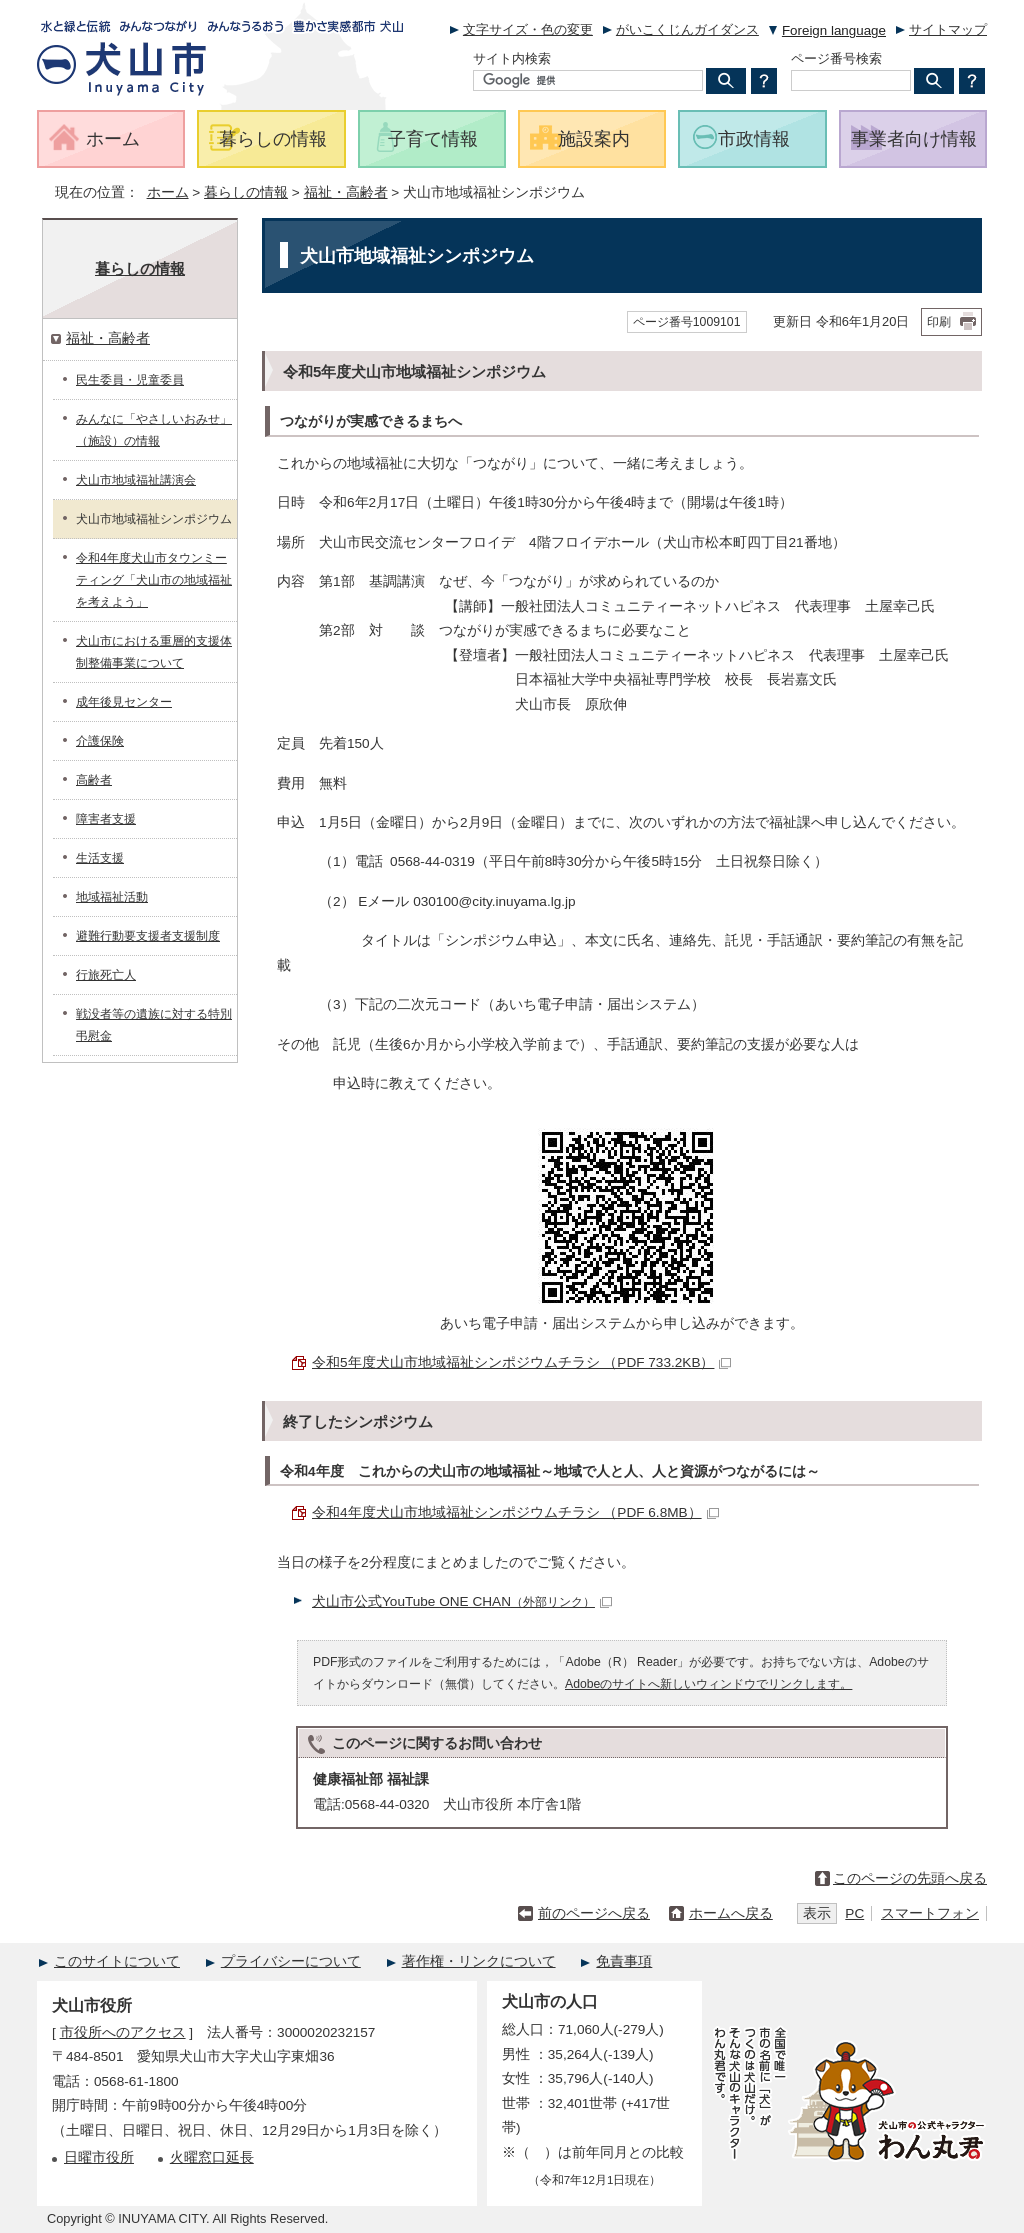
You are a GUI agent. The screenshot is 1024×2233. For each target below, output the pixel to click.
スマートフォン (930, 1913)
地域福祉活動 (112, 897)
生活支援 (100, 858)
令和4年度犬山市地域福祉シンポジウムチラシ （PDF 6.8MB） (515, 1512)
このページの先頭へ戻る (910, 1878)
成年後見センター (124, 702)
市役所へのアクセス (123, 2032)
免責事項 (624, 1961)
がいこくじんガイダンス (687, 29)
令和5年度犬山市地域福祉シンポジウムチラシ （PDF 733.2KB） (521, 1362)
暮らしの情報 (246, 192)
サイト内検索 (512, 58)
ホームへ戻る (731, 1913)
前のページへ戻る (594, 1913)
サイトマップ (948, 29)
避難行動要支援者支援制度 (148, 936)
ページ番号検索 (836, 58)
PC (854, 1913)
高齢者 (94, 780)
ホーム (168, 192)
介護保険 (100, 741)
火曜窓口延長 (212, 2157)
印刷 (939, 322)
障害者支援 (106, 819)
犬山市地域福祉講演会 (136, 480)
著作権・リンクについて (479, 1961)
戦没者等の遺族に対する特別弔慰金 (154, 1025)
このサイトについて (117, 1961)
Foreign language (834, 30)
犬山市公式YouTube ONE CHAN (462, 1601)
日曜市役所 (99, 2157)
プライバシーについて (291, 1961)
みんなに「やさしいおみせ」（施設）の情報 (154, 430)
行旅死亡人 (106, 975)
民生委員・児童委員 (130, 380)
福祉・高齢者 (346, 192)
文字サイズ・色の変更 (528, 29)
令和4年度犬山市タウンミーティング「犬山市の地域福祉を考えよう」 (154, 580)
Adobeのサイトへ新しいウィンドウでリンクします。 (708, 1684)
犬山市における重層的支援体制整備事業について (154, 652)
